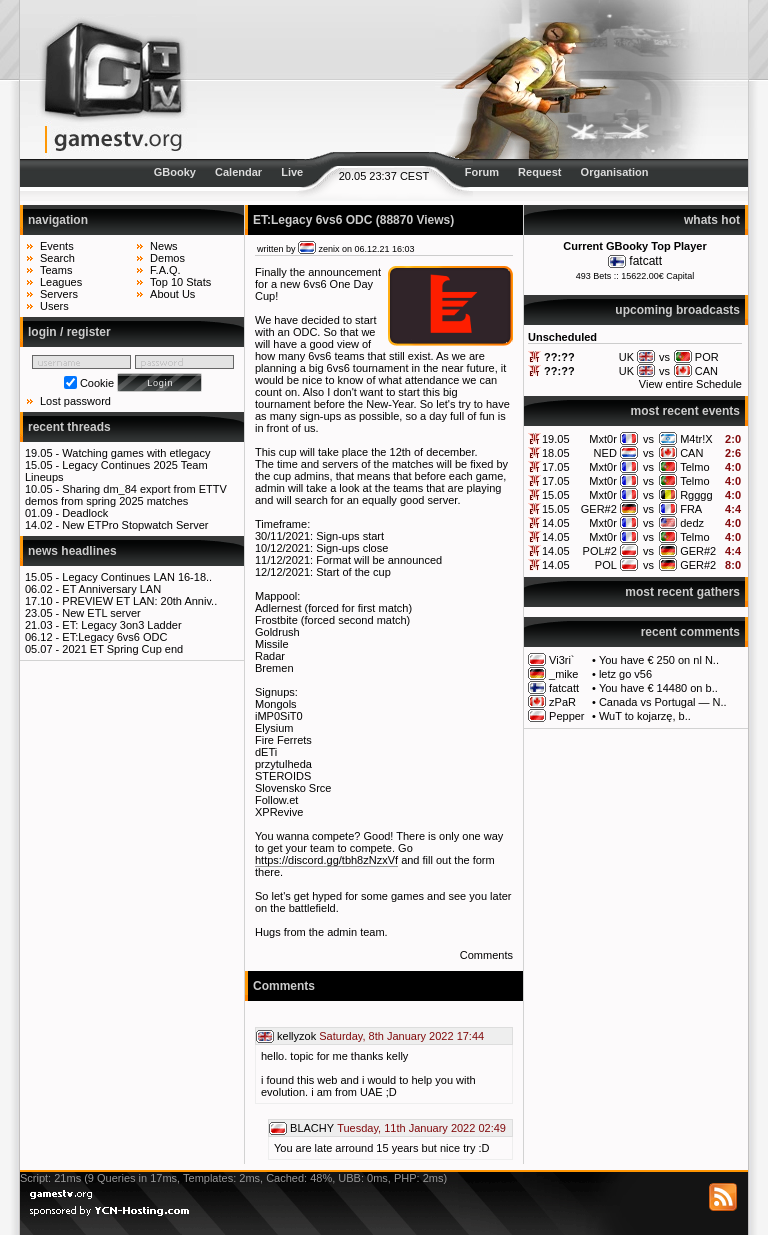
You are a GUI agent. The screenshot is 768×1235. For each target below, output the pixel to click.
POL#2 (600, 551)
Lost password (75, 401)
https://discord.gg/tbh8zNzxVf (326, 860)
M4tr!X (696, 439)
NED (605, 453)
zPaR (562, 702)
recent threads (69, 427)
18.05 (556, 453)
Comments (486, 955)
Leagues (61, 282)
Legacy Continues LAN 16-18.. (137, 577)
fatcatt (645, 261)
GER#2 (599, 509)
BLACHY (312, 1128)
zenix (329, 249)
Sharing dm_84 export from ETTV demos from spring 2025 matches (126, 495)
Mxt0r (603, 439)
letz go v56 (625, 674)
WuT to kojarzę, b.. (645, 716)
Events (57, 246)
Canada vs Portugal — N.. (663, 702)
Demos (167, 258)
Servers (59, 294)
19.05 (556, 439)
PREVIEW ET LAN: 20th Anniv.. (139, 601)
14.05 (556, 523)
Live (292, 172)
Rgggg (696, 495)
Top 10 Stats (180, 282)
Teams (56, 270)
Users (54, 306)
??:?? (559, 357)
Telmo (694, 467)
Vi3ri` (561, 660)
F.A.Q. (165, 270)
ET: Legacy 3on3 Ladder (121, 625)
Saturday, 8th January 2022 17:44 (401, 1036)
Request (539, 172)
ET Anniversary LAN (111, 589)
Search (57, 258)
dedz (692, 523)
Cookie (97, 383)
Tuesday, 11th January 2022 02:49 (421, 1128)
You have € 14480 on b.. (658, 688)
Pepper (566, 716)
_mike (563, 674)
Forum (482, 172)
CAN (691, 453)
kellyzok (296, 1036)
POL (606, 565)
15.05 (556, 495)
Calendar (238, 172)
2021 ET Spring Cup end (122, 649)
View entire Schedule (690, 384)
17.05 (556, 467)
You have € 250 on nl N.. (659, 660)
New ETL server (101, 613)
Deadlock (85, 513)
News (164, 246)
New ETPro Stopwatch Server (135, 525)
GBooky (175, 172)
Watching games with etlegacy (136, 453)
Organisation (615, 172)
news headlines (72, 551)
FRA (691, 509)
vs (648, 439)
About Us (172, 294)
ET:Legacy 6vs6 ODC (114, 637)
